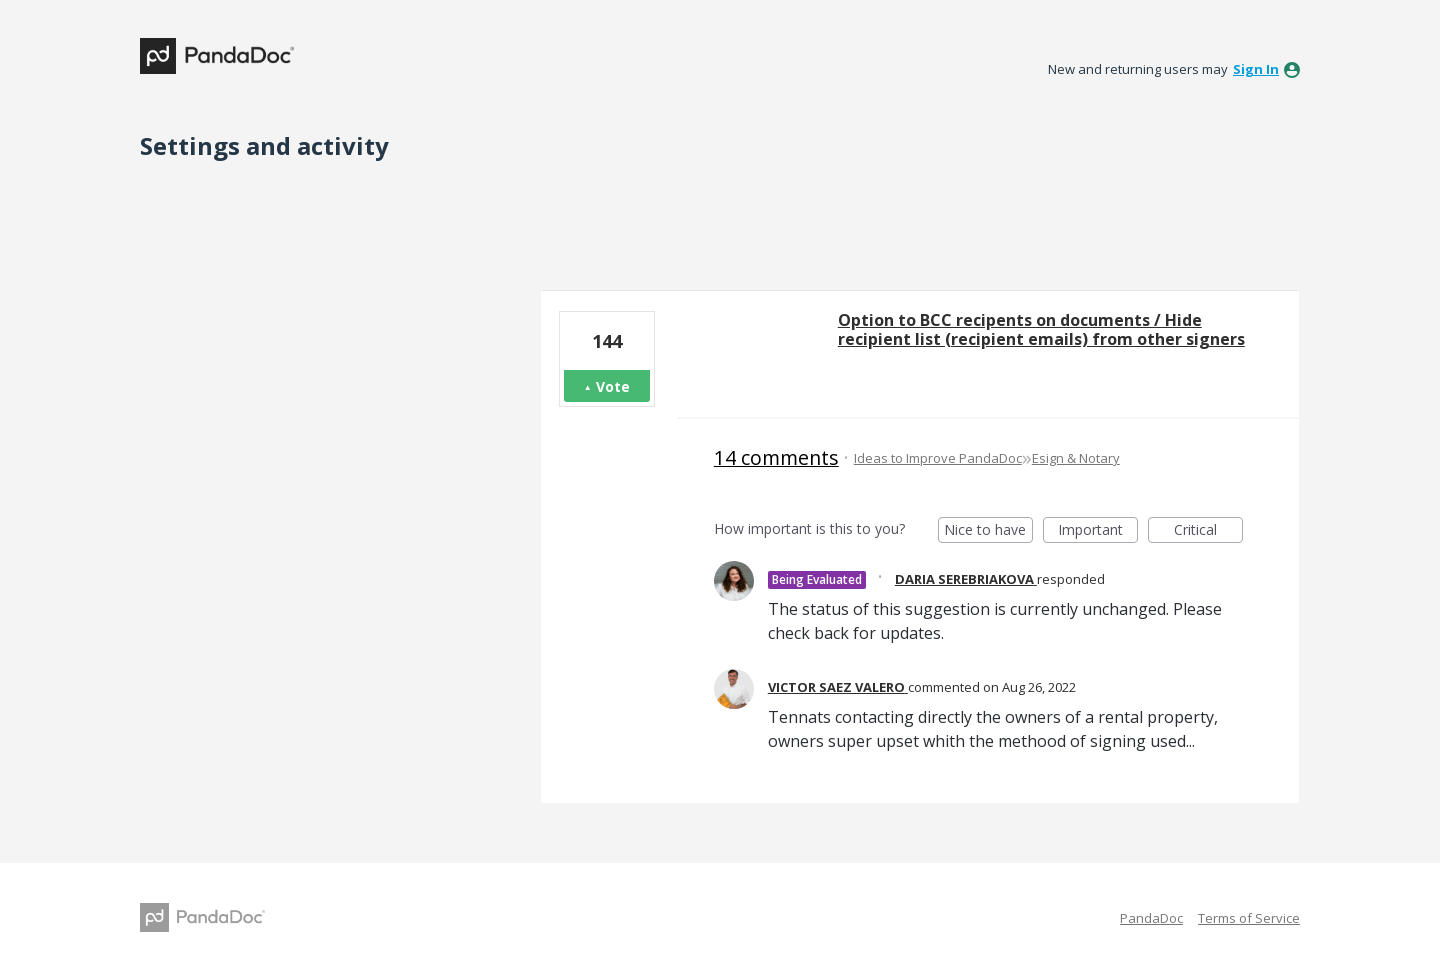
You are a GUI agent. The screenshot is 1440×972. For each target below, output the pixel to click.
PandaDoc (1151, 918)
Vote (613, 386)
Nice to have (988, 531)
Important (1098, 531)
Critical (1208, 531)
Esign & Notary (1076, 458)
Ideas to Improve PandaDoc (938, 458)
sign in (1256, 69)
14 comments (776, 457)
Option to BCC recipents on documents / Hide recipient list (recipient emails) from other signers (1041, 329)
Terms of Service (1249, 918)
